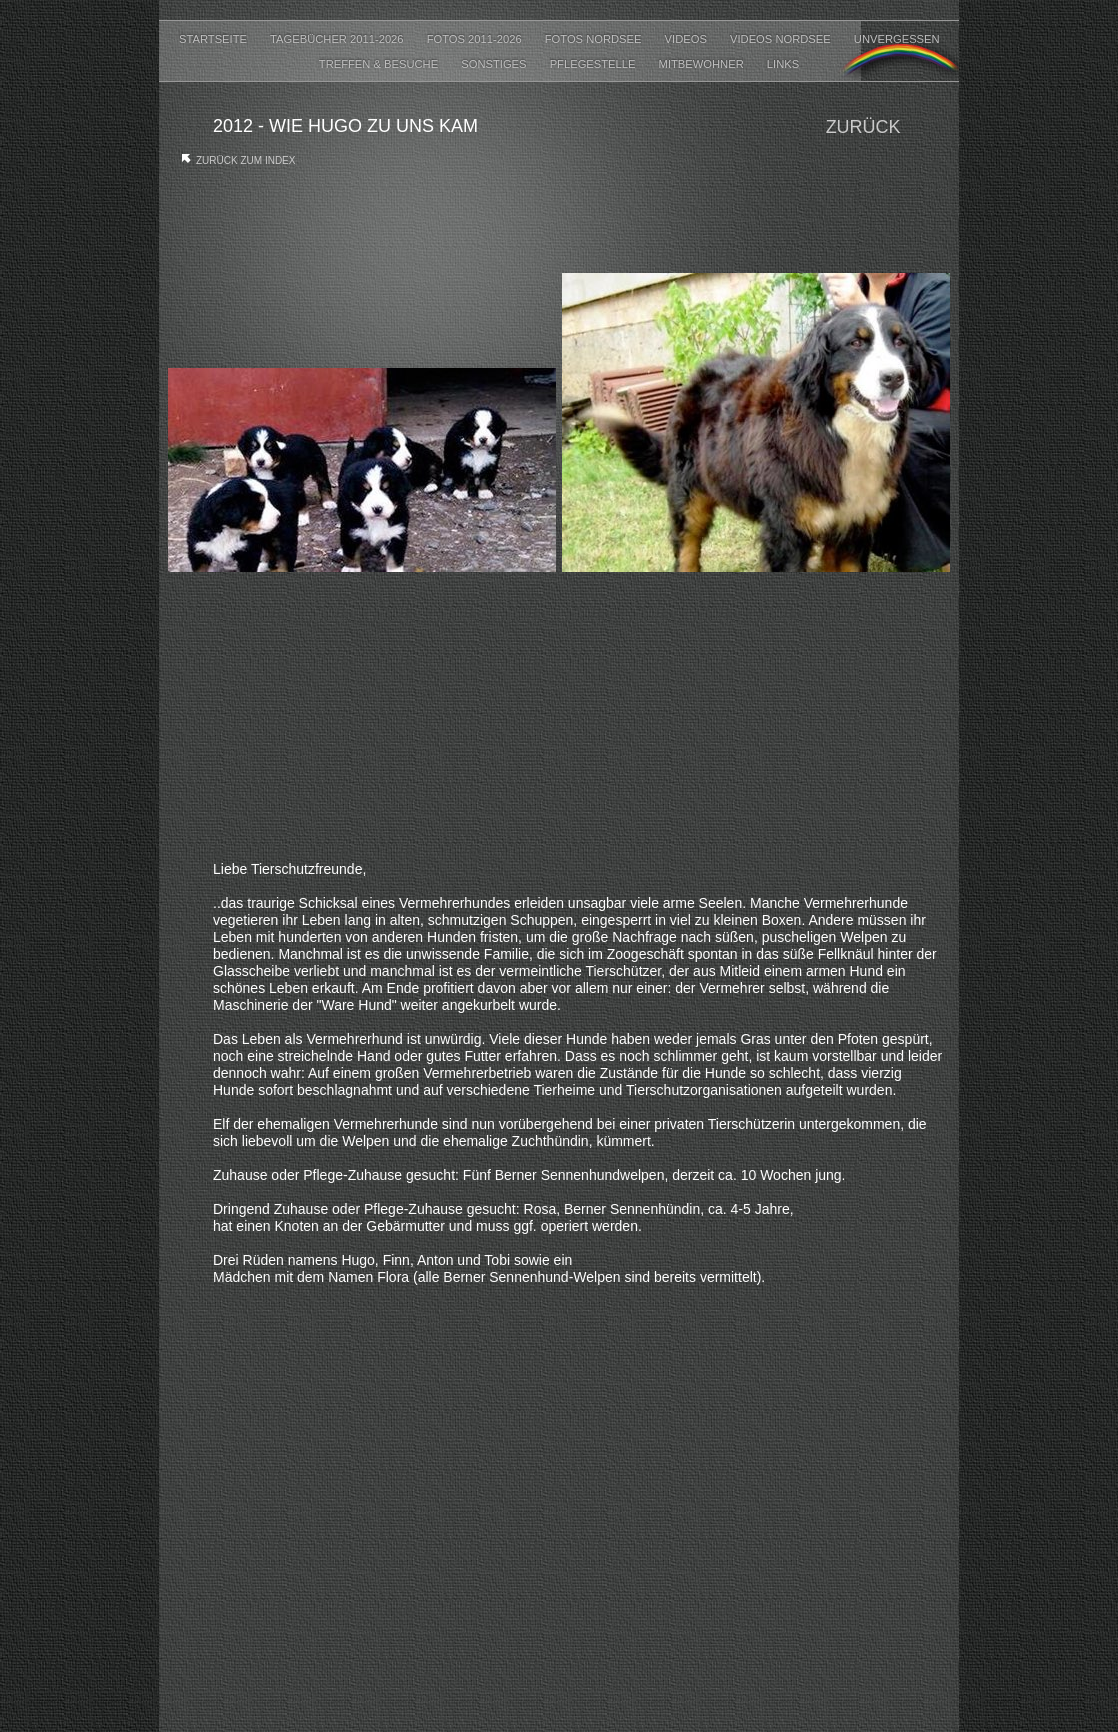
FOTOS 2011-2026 (476, 39)
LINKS (783, 64)
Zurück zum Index (245, 160)
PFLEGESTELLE (594, 64)
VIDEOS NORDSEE (782, 39)
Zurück (863, 127)
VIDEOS (687, 39)
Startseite (214, 39)
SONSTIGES (495, 64)
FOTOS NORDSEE (595, 39)
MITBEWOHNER (703, 64)
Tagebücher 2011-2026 (338, 39)
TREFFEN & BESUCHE (380, 64)
